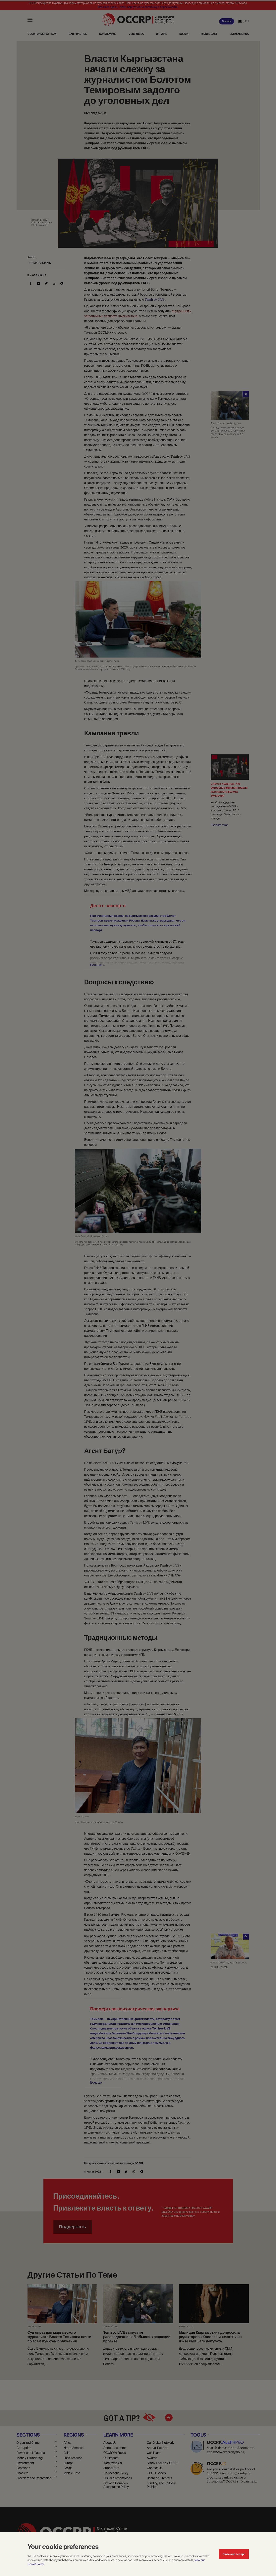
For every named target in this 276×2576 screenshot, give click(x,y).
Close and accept (234, 2554)
